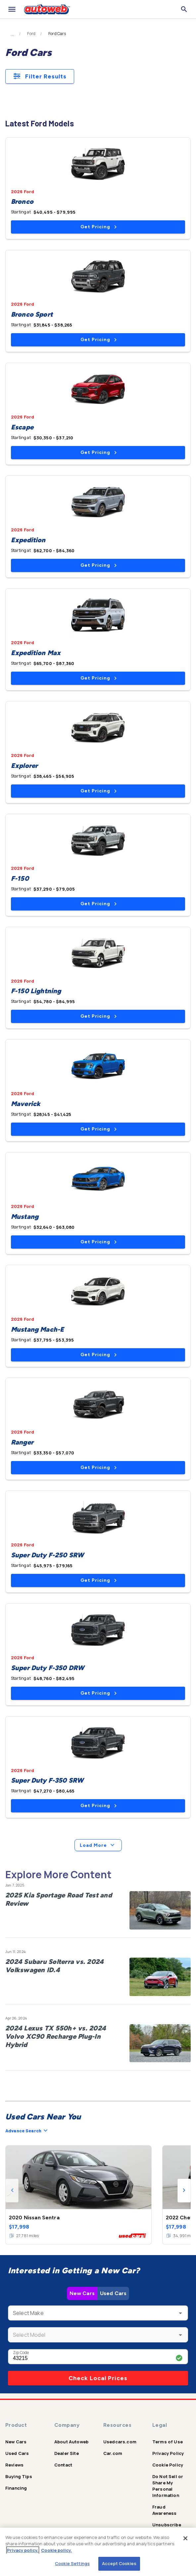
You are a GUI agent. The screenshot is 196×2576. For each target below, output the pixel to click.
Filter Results (40, 76)
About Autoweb (71, 2442)
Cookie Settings (72, 2563)
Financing (16, 2488)
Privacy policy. (22, 2550)
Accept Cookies (119, 2563)
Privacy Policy (168, 2453)
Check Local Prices (98, 2378)
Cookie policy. (56, 2550)
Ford (31, 33)
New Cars (82, 2293)
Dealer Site (66, 2453)
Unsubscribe (166, 2525)
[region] (98, 2552)
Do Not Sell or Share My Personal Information (167, 2485)
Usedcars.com (119, 2442)
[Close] (185, 2538)
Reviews (14, 2465)
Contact (63, 2465)
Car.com (112, 2453)
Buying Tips (18, 2476)
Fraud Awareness (164, 2510)
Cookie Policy (167, 2465)
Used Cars (113, 2293)
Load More (98, 1845)
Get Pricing (98, 227)
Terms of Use (167, 2442)
